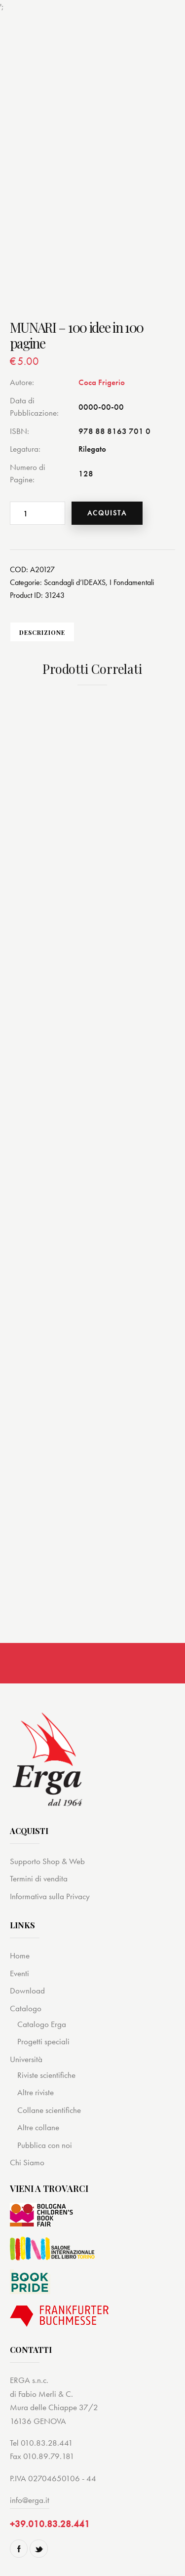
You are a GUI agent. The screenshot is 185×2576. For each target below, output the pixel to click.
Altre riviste (35, 2092)
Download (27, 1990)
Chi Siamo (27, 2162)
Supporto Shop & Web (47, 1861)
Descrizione (42, 632)
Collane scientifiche (49, 2110)
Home (20, 1955)
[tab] (42, 632)
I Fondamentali (132, 582)
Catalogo (25, 2008)
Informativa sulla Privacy (50, 1896)
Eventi (19, 1973)
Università (26, 2059)
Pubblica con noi (44, 2145)
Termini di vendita (39, 1878)
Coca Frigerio (101, 382)
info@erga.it (29, 2500)
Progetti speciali (43, 2041)
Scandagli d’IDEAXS (75, 582)
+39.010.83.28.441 (50, 2524)
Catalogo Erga (41, 2024)
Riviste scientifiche (46, 2074)
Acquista (107, 512)
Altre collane (38, 2127)
